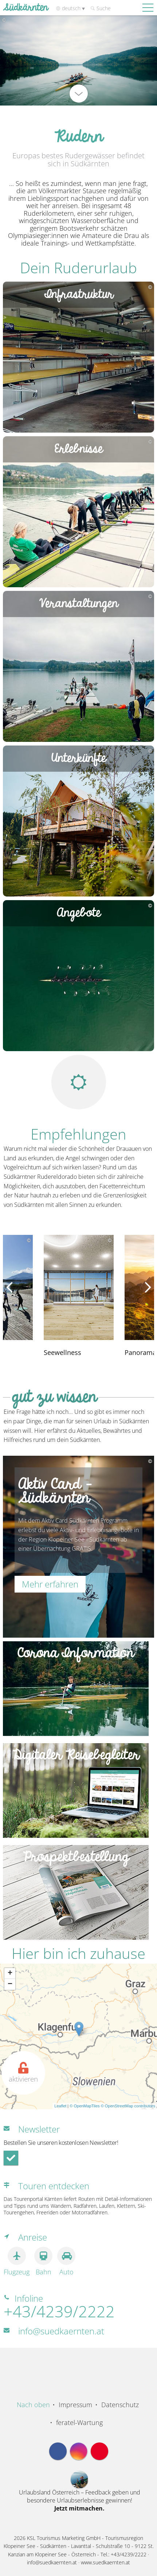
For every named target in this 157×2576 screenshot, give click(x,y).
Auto (66, 2261)
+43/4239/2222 (59, 2311)
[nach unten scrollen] (78, 93)
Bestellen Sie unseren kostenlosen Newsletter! (61, 2143)
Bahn (43, 2261)
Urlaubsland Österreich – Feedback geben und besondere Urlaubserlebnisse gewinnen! (79, 2500)
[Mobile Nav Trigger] (147, 7)
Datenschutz (120, 2404)
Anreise (32, 2237)
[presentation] (9, 1287)
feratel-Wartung (79, 2422)
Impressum (75, 2404)
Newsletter (39, 2129)
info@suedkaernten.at (61, 2331)
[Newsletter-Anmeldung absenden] (11, 2158)
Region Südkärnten (78, 2365)
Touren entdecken (53, 2186)
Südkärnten (25, 8)
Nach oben (33, 2404)
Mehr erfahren (50, 1584)
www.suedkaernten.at (105, 2562)
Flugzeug (17, 2261)
